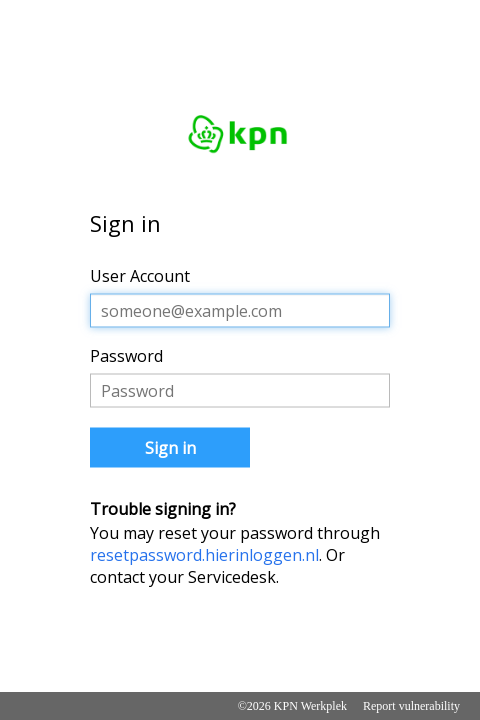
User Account (140, 276)
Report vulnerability (411, 706)
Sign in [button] (170, 448)
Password (126, 356)
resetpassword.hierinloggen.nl (204, 555)
